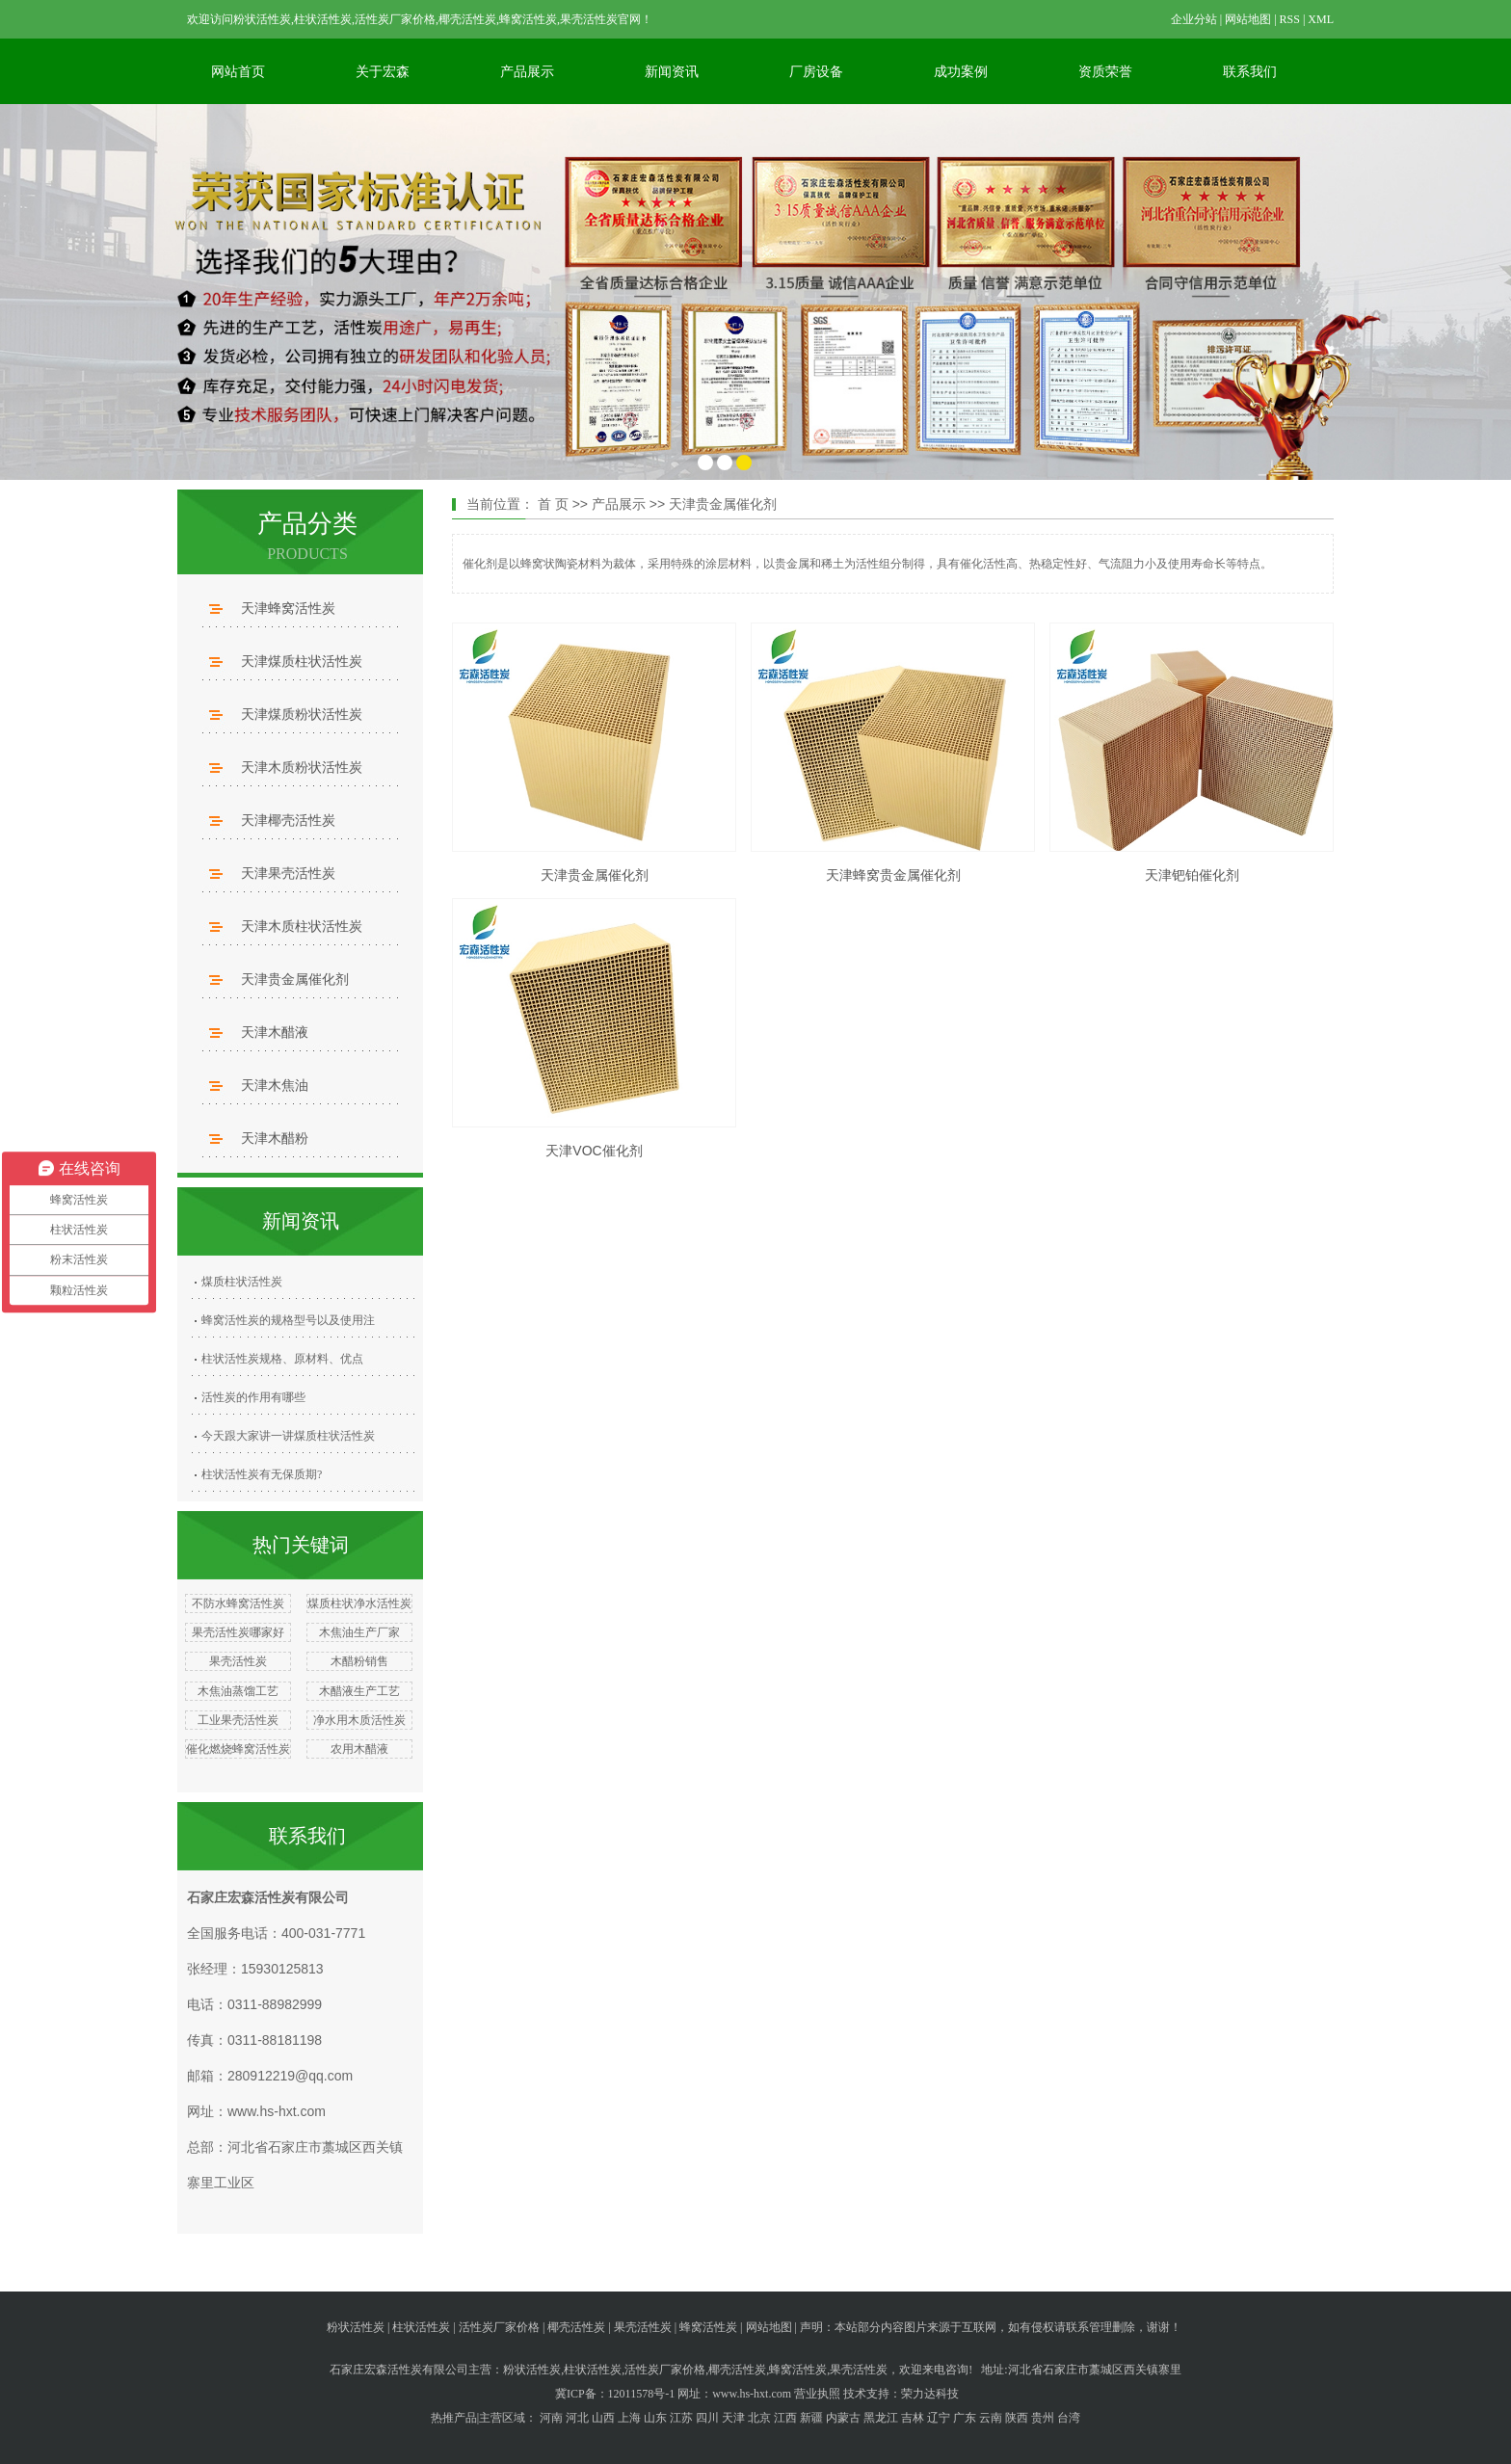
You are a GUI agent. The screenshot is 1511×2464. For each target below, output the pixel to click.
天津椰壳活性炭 (288, 820)
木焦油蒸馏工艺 (238, 1691)
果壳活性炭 (238, 1661)
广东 (964, 2417)
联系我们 (1250, 71)
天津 (733, 2417)
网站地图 (1248, 19)
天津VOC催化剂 (593, 1150)
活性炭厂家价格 (499, 2327)
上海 (629, 2417)
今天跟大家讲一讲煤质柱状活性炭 (288, 1436)
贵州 (1042, 2417)
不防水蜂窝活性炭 (238, 1603)
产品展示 (527, 71)
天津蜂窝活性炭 (288, 608)
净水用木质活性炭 (359, 1720)
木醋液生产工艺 (359, 1691)
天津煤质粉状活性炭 (301, 714)
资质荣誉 (1105, 71)
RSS (1290, 19)
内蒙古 (843, 2417)
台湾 (1068, 2417)
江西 (785, 2417)
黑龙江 (880, 2417)
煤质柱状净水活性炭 (359, 1603)
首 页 (553, 504)
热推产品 (454, 2417)
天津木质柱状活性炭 (301, 926)
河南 (551, 2417)
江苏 (681, 2417)
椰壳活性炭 (576, 2327)
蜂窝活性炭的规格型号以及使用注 (288, 1320)
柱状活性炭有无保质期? (261, 1474)
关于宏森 (383, 71)
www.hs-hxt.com (276, 2111)
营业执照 (817, 2393)
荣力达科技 (930, 2393)
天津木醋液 (274, 1032)
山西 (603, 2417)
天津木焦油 (274, 1085)
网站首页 (238, 71)
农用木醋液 (359, 1749)
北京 (759, 2417)
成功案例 (961, 71)
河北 (577, 2417)
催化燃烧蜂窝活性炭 (238, 1749)
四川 (707, 2417)
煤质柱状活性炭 (241, 1281)
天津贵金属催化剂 (295, 979)
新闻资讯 (672, 71)
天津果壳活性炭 (288, 873)
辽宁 (938, 2417)
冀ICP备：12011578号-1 (615, 2393)
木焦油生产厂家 (359, 1632)
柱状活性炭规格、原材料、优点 (282, 1358)
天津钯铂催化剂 (1192, 875)
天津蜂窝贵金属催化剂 (893, 875)
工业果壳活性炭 (238, 1720)
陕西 (1016, 2417)
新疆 (811, 2417)
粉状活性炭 (355, 2327)
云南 (990, 2417)
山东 (655, 2417)
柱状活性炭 (421, 2327)
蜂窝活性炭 (708, 2327)
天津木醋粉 (274, 1138)
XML (1321, 19)
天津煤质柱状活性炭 (301, 661)
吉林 (912, 2417)
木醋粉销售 (359, 1661)
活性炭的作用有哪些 (253, 1397)
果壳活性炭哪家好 (238, 1632)
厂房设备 (816, 71)
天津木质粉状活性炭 (301, 767)
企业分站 (1194, 19)
